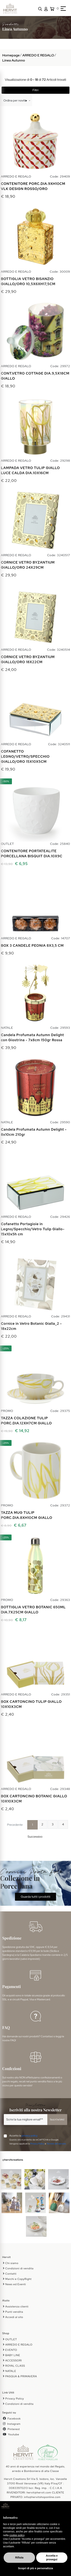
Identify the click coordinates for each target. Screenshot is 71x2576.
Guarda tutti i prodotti (35, 1909)
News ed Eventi (15, 2296)
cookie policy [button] (16, 2535)
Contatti (10, 2286)
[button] (47, 8)
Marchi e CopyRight (18, 2291)
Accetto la (37, 2151)
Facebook (14, 2430)
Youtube (13, 2446)
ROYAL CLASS (15, 2378)
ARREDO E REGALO (38, 55)
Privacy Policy (37, 2155)
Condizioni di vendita (19, 2280)
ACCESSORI (13, 2372)
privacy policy (29, 2147)
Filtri (35, 90)
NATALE (10, 2383)
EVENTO (11, 2362)
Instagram (13, 2436)
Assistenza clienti (16, 2318)
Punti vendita (14, 2324)
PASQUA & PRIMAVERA (21, 2388)
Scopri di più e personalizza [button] (35, 2568)
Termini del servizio (56, 2155)
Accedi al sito (14, 2329)
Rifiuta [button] (19, 2557)
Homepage (11, 55)
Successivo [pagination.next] (35, 1837)
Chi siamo (11, 2275)
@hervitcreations (12, 2172)
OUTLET (11, 2351)
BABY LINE (12, 2367)
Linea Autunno (13, 60)
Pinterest (13, 2441)
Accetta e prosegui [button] (52, 2557)
